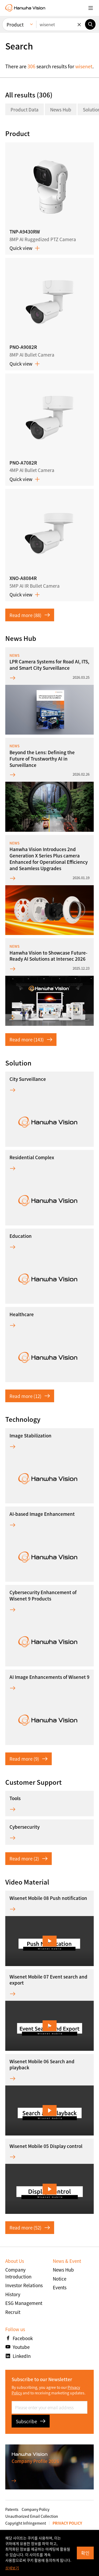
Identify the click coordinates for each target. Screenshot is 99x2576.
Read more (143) (31, 1039)
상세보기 (12, 2567)
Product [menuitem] (15, 24)
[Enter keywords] (60, 24)
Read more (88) (30, 615)
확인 (85, 2553)
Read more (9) (29, 1758)
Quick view (25, 248)
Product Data (25, 109)
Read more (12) (30, 1396)
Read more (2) (29, 1858)
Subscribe (30, 2421)
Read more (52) (30, 2227)
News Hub (60, 109)
